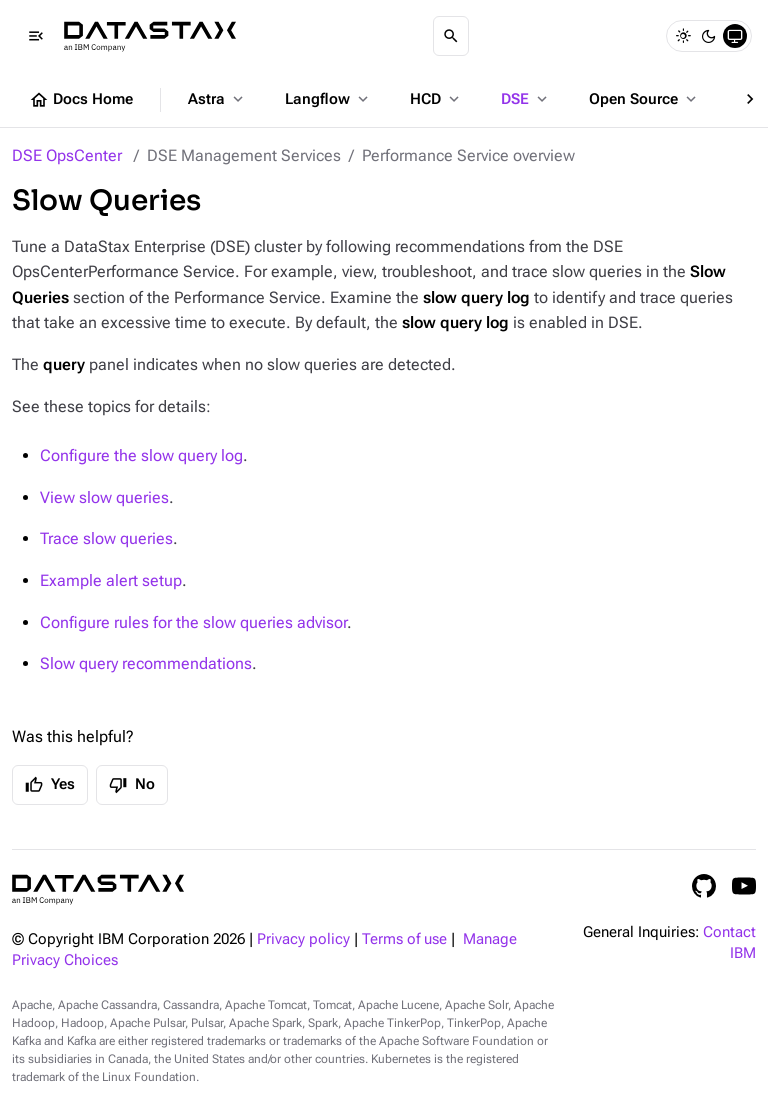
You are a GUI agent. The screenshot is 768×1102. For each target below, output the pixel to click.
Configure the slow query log (141, 455)
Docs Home (81, 100)
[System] (735, 36)
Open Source (644, 99)
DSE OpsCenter (67, 155)
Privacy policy (303, 939)
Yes (50, 785)
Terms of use (404, 939)
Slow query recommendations (146, 663)
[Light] (683, 36)
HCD (436, 99)
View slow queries (104, 497)
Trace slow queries (106, 538)
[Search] (451, 36)
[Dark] (709, 36)
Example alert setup (111, 580)
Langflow (328, 99)
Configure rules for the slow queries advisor (193, 622)
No (132, 785)
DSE (526, 99)
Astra (217, 99)
